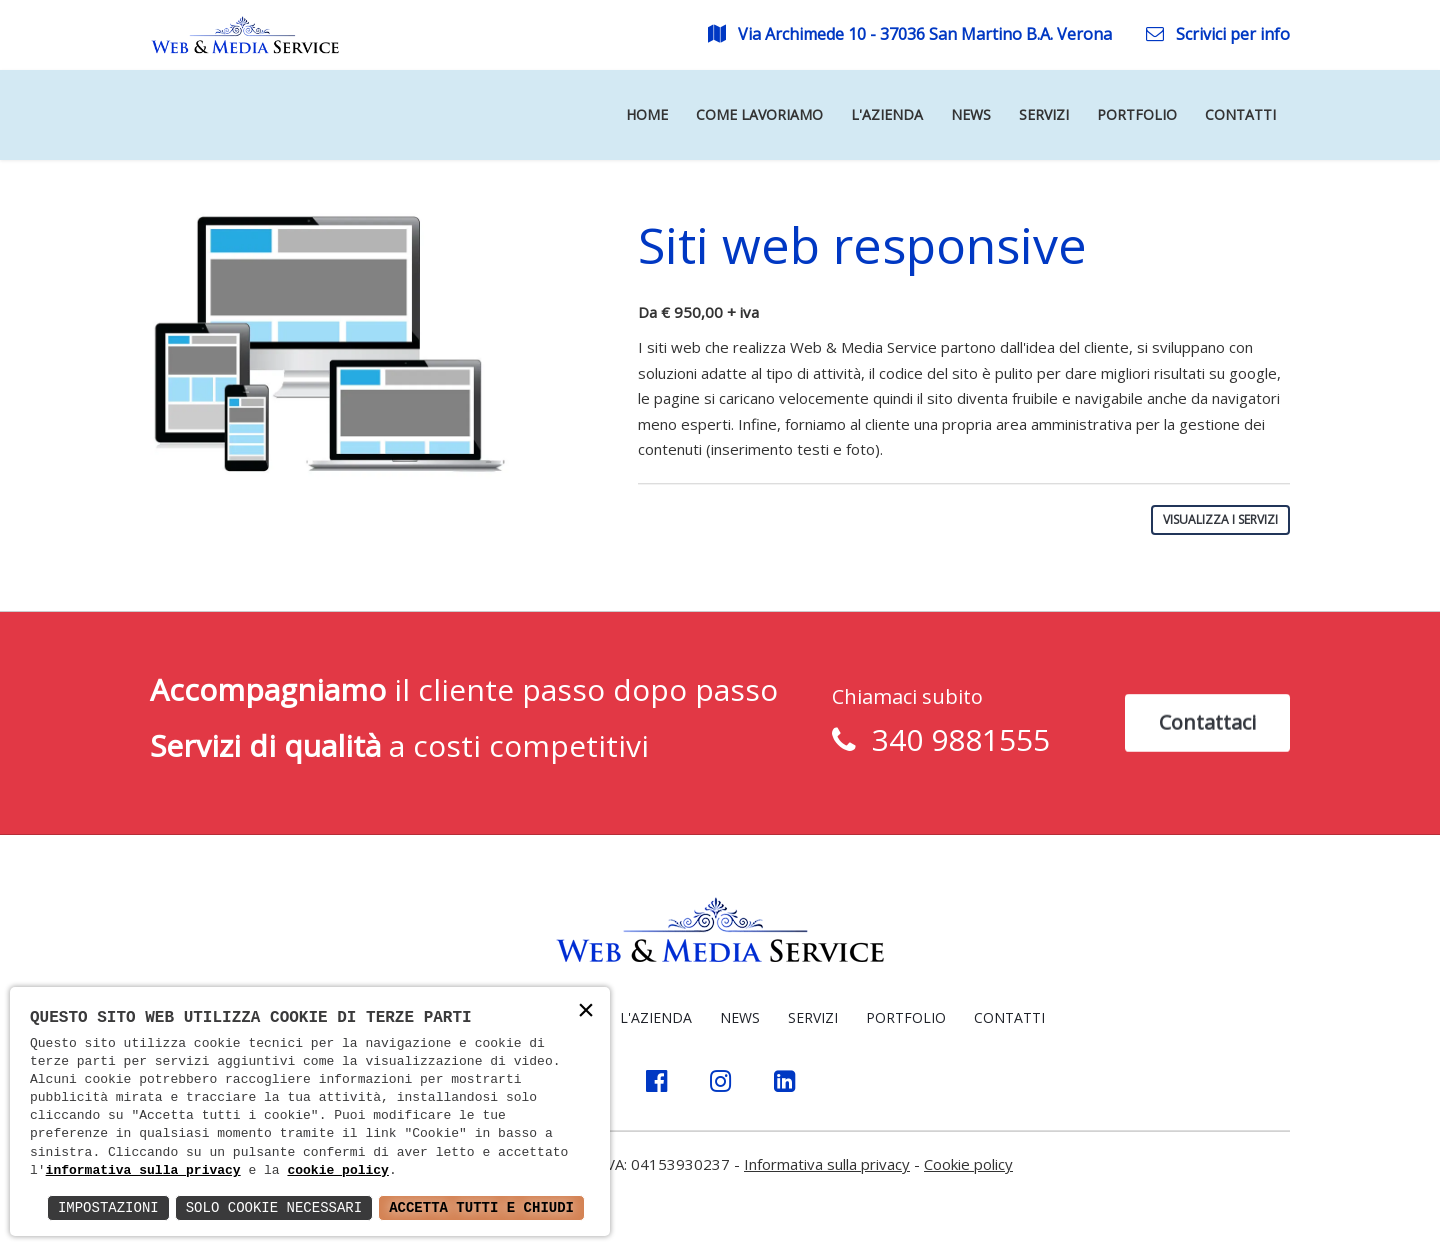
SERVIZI (813, 1017)
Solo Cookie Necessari (274, 1207)
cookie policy (337, 1171)
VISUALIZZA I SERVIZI (1220, 519)
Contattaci (1207, 724)
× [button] (586, 1012)
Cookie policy (968, 1164)
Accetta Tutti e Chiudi (481, 1207)
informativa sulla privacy (143, 1171)
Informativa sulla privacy (827, 1164)
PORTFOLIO (906, 1017)
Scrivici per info (1218, 34)
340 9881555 (953, 742)
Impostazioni (108, 1207)
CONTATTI (1009, 1017)
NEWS (740, 1017)
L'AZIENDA (656, 1017)
